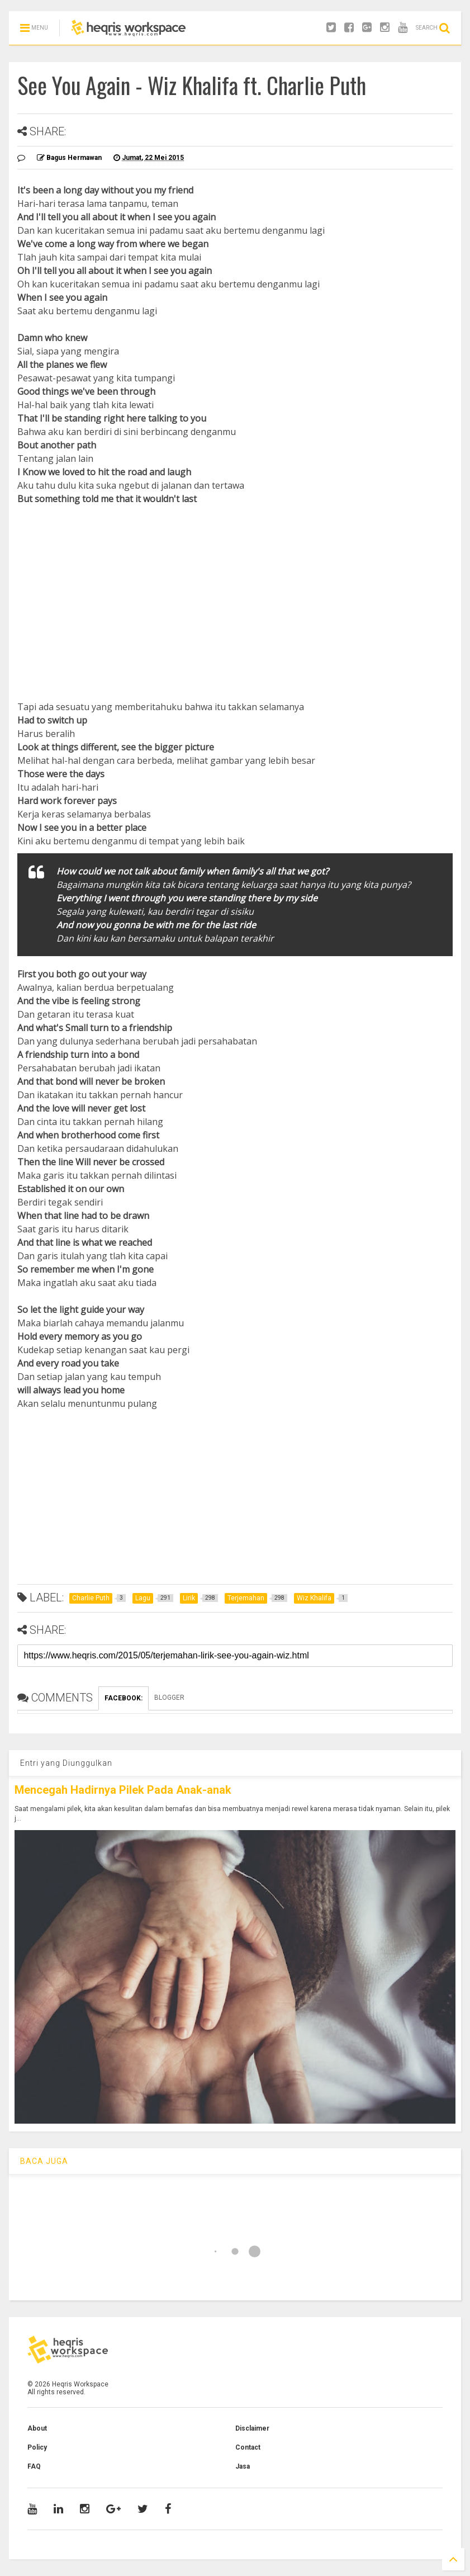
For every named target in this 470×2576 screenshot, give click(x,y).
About (37, 2428)
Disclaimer (252, 2428)
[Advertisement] (235, 589)
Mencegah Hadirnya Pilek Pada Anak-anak (123, 1790)
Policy (37, 2447)
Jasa (242, 2466)
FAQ (34, 2466)
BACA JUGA (44, 2161)
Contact (247, 2447)
